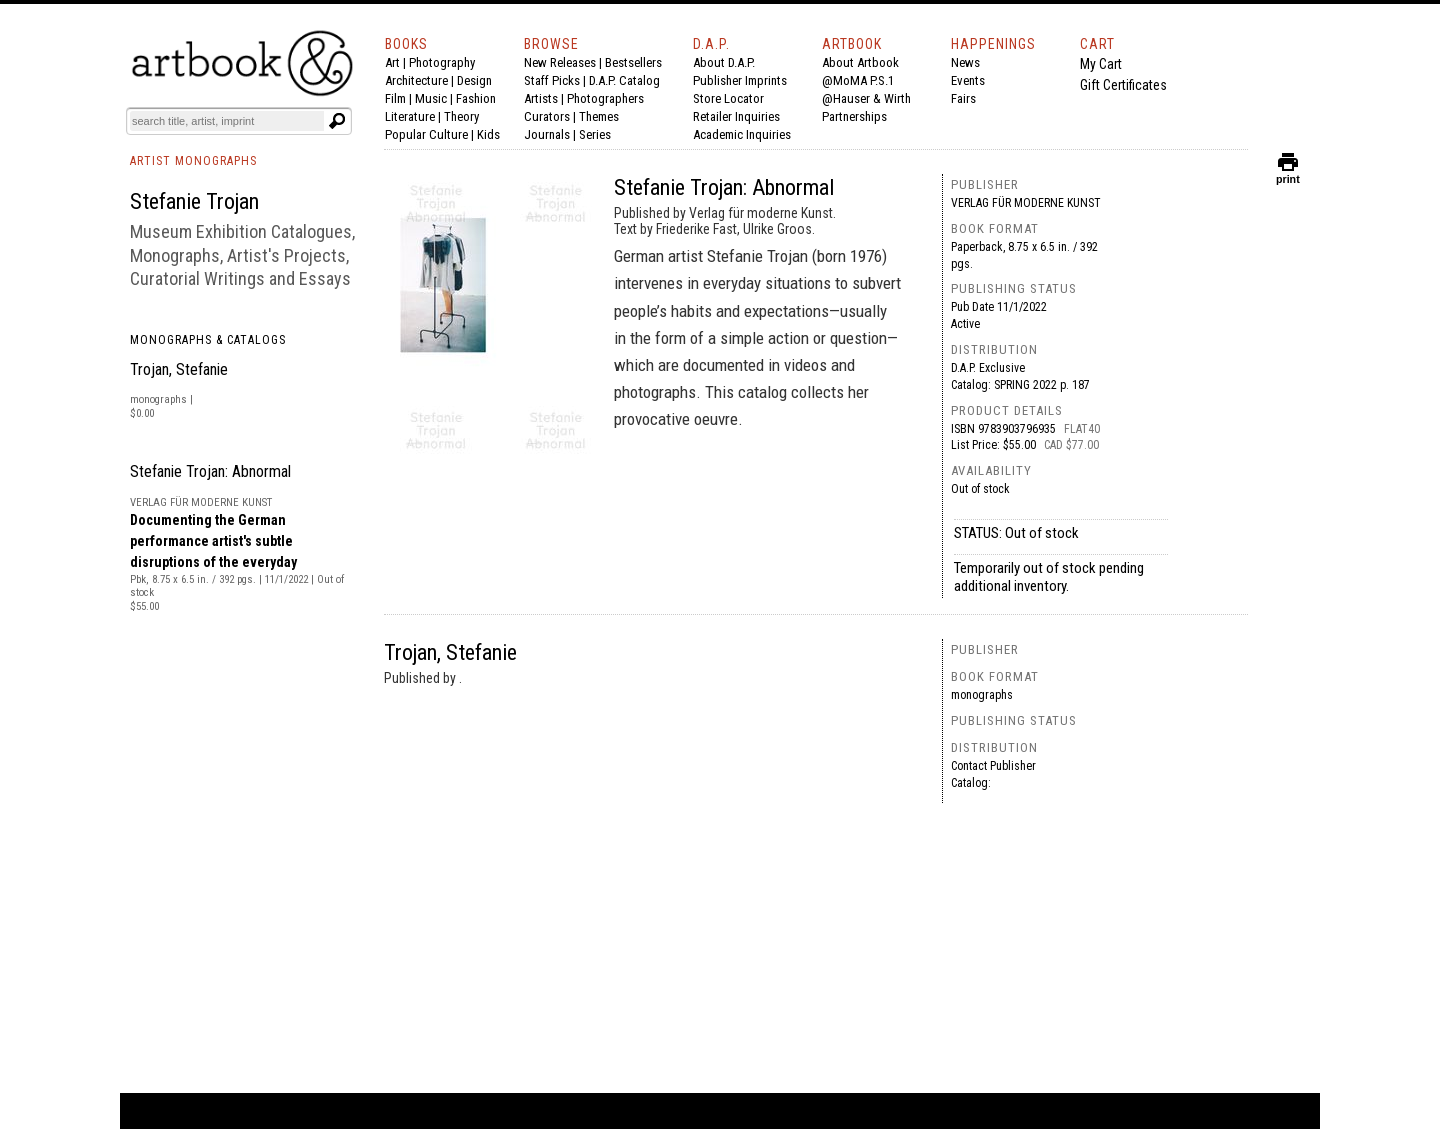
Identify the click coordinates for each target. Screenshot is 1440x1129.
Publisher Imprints (740, 80)
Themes (599, 116)
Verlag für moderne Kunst (1026, 203)
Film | (400, 98)
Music (431, 98)
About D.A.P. (724, 62)
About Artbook (860, 62)
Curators (547, 116)
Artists (541, 98)
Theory (461, 116)
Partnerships (854, 116)
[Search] (227, 121)
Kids (488, 134)
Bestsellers (633, 62)
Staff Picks (552, 80)
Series (595, 134)
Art (392, 62)
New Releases (560, 62)
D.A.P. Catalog (624, 80)
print (1288, 174)
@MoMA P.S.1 (858, 80)
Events (968, 80)
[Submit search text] (337, 121)
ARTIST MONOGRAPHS (193, 161)
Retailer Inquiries (736, 116)
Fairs (963, 98)
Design (474, 80)
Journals (547, 134)
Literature (410, 116)
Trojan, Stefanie (179, 369)
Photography (442, 62)
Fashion (476, 98)
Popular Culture (426, 134)
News (965, 62)
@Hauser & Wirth (866, 98)
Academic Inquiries (742, 134)
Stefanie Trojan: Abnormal (210, 471)
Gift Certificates (1123, 85)
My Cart (1101, 64)
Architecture (416, 80)
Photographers (605, 98)
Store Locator (728, 98)
